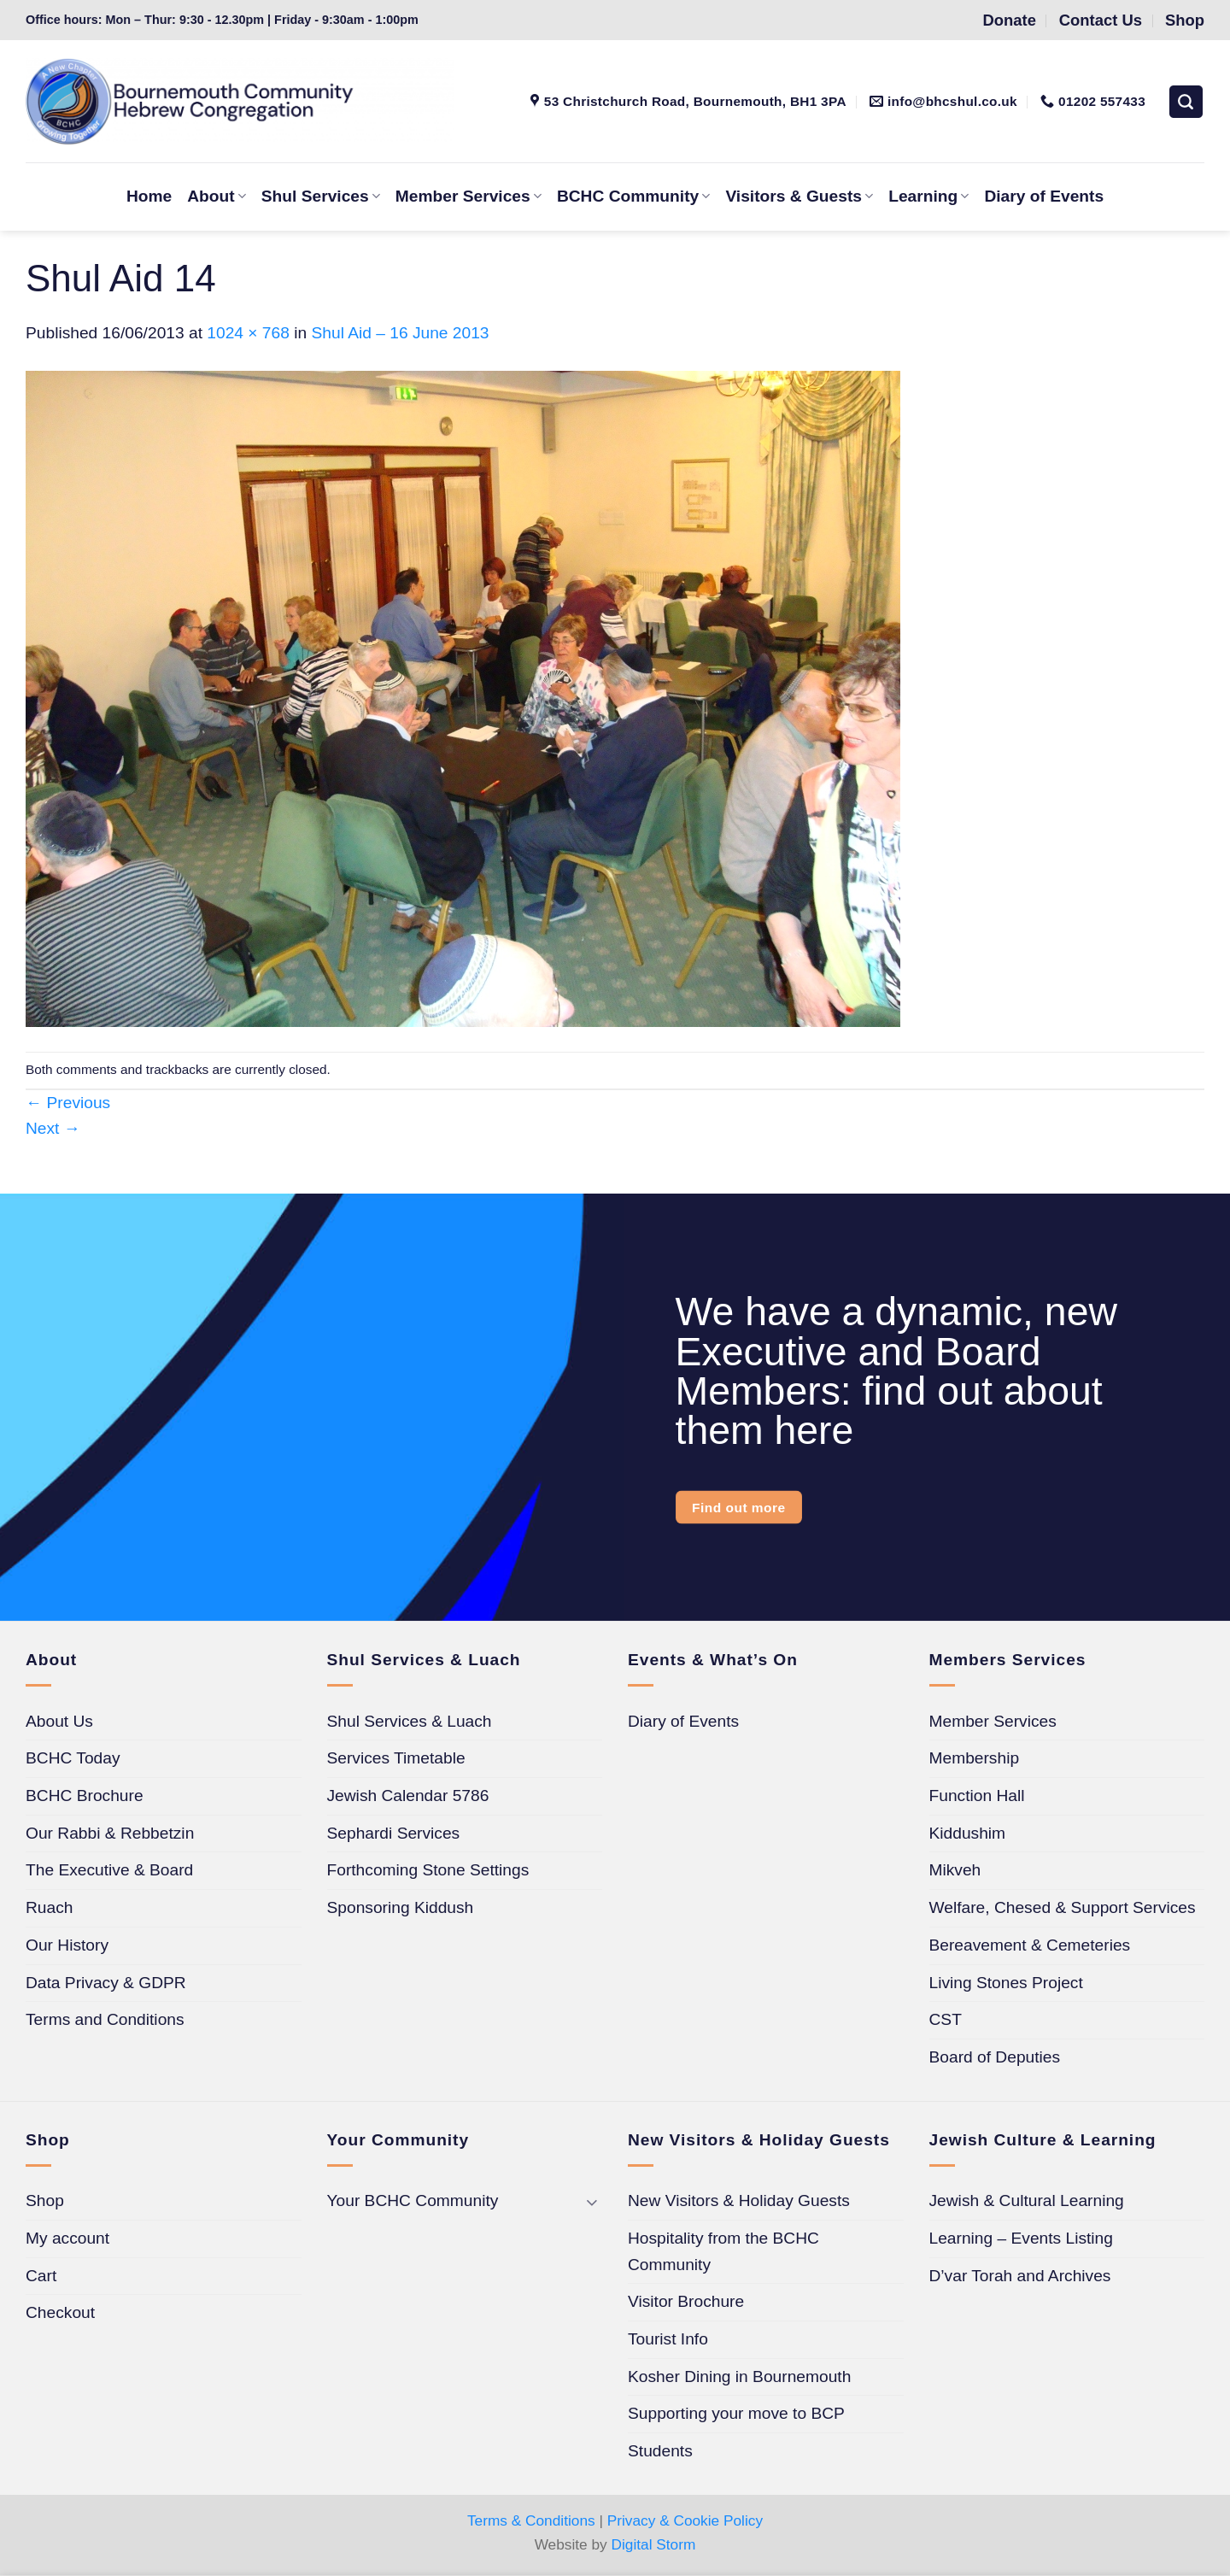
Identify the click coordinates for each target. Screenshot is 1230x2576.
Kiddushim (967, 1833)
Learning (928, 196)
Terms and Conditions (105, 2019)
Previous (68, 1103)
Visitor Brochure (686, 2301)
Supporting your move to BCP (736, 2413)
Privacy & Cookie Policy (685, 2520)
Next (53, 1128)
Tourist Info (668, 2339)
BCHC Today (73, 1758)
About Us (59, 1721)
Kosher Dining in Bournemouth (739, 2376)
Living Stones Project (1006, 1983)
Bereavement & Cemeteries (1030, 1945)
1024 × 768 (248, 333)
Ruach (49, 1907)
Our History (67, 1945)
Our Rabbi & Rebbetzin (110, 1833)
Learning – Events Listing (1021, 2238)
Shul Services (320, 196)
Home (149, 196)
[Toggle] (592, 2201)
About (216, 196)
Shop (45, 2200)
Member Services (468, 196)
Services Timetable (396, 1758)
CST (945, 2019)
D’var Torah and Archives (1020, 2276)
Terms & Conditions (531, 2520)
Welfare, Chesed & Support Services (1062, 1907)
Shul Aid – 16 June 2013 (400, 333)
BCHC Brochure (85, 1795)
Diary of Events (1044, 196)
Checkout (60, 2312)
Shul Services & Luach (409, 1721)
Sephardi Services (393, 1833)
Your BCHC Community (413, 2200)
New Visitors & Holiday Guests (739, 2200)
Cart (41, 2276)
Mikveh (955, 1870)
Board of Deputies (995, 2057)
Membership (974, 1758)
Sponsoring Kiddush (400, 1907)
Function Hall (977, 1795)
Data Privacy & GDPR (106, 1983)
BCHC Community (633, 196)
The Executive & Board (109, 1870)
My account (67, 2238)
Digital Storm (654, 2544)
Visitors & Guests (799, 196)
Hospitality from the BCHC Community (723, 2251)
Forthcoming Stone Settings (428, 1870)
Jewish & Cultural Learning (1026, 2200)
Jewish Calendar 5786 (408, 1795)
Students (660, 2451)
